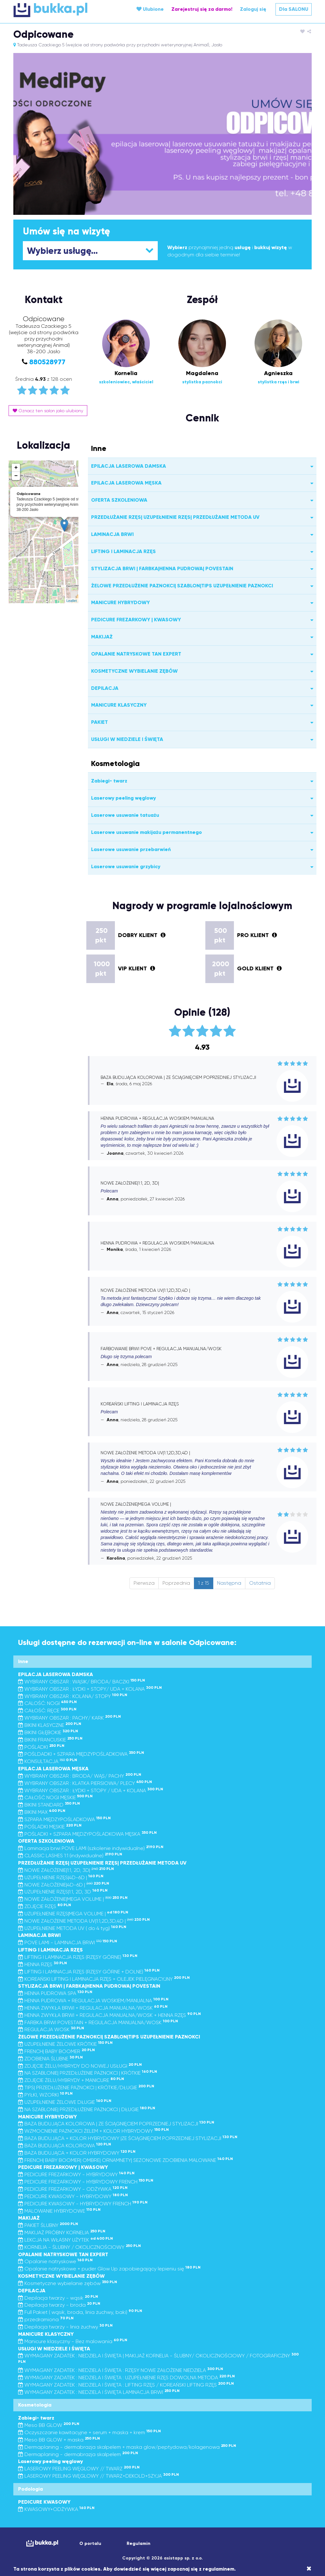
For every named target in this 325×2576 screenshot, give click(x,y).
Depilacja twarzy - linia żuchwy (65, 2327)
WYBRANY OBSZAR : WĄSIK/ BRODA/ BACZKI (81, 1682)
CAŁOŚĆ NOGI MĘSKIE (55, 1797)
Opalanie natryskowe (55, 2261)
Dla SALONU (293, 9)
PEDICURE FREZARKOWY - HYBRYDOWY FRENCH (85, 2182)
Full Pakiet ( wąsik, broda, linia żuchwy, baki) (80, 2312)
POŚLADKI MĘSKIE (50, 1827)
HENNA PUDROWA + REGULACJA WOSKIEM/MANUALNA (93, 2001)
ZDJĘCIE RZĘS (44, 1906)
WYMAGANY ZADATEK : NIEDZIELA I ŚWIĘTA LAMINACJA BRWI (99, 2392)
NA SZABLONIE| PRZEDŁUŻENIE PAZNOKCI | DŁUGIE (86, 2109)
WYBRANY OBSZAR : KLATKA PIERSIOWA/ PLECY (85, 1783)
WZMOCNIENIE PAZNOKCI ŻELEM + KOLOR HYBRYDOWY (93, 2131)
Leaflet (71, 601)
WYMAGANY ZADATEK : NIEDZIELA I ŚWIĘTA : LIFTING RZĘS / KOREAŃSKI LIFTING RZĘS (126, 2385)
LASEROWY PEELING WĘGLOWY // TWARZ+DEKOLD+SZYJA (98, 2476)
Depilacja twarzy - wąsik (58, 2298)
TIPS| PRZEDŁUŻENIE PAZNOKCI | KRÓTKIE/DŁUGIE (86, 2087)
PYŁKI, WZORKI (45, 2095)
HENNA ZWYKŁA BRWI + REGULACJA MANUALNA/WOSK (93, 2008)
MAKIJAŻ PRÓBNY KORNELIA (61, 2232)
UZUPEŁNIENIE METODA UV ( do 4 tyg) (72, 1928)
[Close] (309, 2569)
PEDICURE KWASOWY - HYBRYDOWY (73, 2196)
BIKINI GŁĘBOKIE (48, 1732)
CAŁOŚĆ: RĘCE (47, 1710)
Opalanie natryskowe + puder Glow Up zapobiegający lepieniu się (109, 2269)
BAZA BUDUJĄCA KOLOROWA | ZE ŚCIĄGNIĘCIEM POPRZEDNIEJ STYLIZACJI (116, 2124)
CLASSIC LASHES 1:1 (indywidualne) (70, 1856)
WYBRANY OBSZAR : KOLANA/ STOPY (72, 1696)
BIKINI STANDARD (49, 1805)
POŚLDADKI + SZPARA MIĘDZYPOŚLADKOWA (81, 1754)
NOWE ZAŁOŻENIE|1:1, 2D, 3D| (66, 1870)
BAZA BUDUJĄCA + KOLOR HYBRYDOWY (77, 2153)
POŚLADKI (41, 1747)
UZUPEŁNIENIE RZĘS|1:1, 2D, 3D (63, 1892)
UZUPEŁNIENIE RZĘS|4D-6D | (60, 1877)
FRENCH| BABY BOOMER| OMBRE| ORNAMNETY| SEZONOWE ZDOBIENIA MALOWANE (125, 2160)
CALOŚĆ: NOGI (47, 1703)
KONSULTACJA (47, 1761)
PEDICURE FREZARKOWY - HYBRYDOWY (76, 2174)
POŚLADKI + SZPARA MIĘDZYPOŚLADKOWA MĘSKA (87, 1834)
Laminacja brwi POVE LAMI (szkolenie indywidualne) (90, 1848)
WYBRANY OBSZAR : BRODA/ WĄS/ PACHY (79, 1776)
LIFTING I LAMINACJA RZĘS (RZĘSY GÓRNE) (77, 1957)
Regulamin (138, 2543)
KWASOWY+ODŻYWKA (56, 2509)
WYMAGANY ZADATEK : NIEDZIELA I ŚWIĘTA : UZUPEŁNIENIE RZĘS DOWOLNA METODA (126, 2378)
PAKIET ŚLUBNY (48, 2225)
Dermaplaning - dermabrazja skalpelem (78, 2454)
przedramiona (46, 2319)
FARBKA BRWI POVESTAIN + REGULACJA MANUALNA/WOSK (98, 2022)
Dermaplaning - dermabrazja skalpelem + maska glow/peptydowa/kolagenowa (127, 2447)
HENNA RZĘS (42, 1964)
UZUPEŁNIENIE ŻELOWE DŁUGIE (64, 2102)
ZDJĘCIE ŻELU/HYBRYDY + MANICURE (71, 2080)
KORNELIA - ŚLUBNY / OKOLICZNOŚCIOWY (79, 2247)
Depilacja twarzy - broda (59, 2305)
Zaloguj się (253, 9)
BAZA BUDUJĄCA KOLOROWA (64, 2146)
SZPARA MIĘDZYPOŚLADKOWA (64, 1819)
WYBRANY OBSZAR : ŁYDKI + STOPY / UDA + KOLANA (90, 1790)
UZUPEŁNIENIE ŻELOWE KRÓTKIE (65, 2044)
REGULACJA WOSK (51, 2029)
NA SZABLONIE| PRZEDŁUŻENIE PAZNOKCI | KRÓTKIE (87, 2073)
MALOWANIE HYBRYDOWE (59, 2211)
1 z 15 (203, 1583)
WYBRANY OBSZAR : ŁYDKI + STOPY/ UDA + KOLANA (90, 1689)
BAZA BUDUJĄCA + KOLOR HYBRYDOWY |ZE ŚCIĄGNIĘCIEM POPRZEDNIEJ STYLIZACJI (127, 2138)
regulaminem (218, 2569)
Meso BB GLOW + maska (59, 2440)
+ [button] (16, 468)
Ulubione (150, 9)
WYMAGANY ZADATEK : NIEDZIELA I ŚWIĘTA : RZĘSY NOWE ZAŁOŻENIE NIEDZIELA (120, 2370)
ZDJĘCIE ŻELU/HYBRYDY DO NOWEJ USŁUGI (80, 2066)
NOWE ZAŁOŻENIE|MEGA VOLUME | (73, 1899)
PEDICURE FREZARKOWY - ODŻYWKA (73, 2189)
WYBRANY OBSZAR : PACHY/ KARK (69, 1718)
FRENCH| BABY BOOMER (56, 2051)
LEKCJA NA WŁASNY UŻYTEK (65, 2240)
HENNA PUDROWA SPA (55, 1993)
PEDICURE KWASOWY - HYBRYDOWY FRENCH (83, 2204)
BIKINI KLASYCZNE (49, 1725)
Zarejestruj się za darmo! (201, 9)
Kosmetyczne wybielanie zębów (67, 2283)
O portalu (90, 2543)
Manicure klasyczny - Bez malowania (72, 2341)
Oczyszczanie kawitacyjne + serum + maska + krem (89, 2432)
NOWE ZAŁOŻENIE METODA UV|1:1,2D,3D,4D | (84, 1921)
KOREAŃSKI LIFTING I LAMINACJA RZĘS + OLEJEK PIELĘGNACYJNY (104, 1979)
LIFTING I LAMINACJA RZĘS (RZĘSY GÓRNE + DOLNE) (89, 1972)
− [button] (16, 476)
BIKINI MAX (41, 1812)
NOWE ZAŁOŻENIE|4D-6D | (63, 1885)
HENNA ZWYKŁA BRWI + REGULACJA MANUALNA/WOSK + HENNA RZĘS (109, 2015)
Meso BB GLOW (48, 2425)
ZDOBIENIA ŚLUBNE (50, 2059)
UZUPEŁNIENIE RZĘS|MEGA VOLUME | (73, 1914)
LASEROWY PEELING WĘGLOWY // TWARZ (79, 2469)
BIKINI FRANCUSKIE (50, 1740)
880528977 (47, 362)
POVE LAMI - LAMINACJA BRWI (67, 1942)
